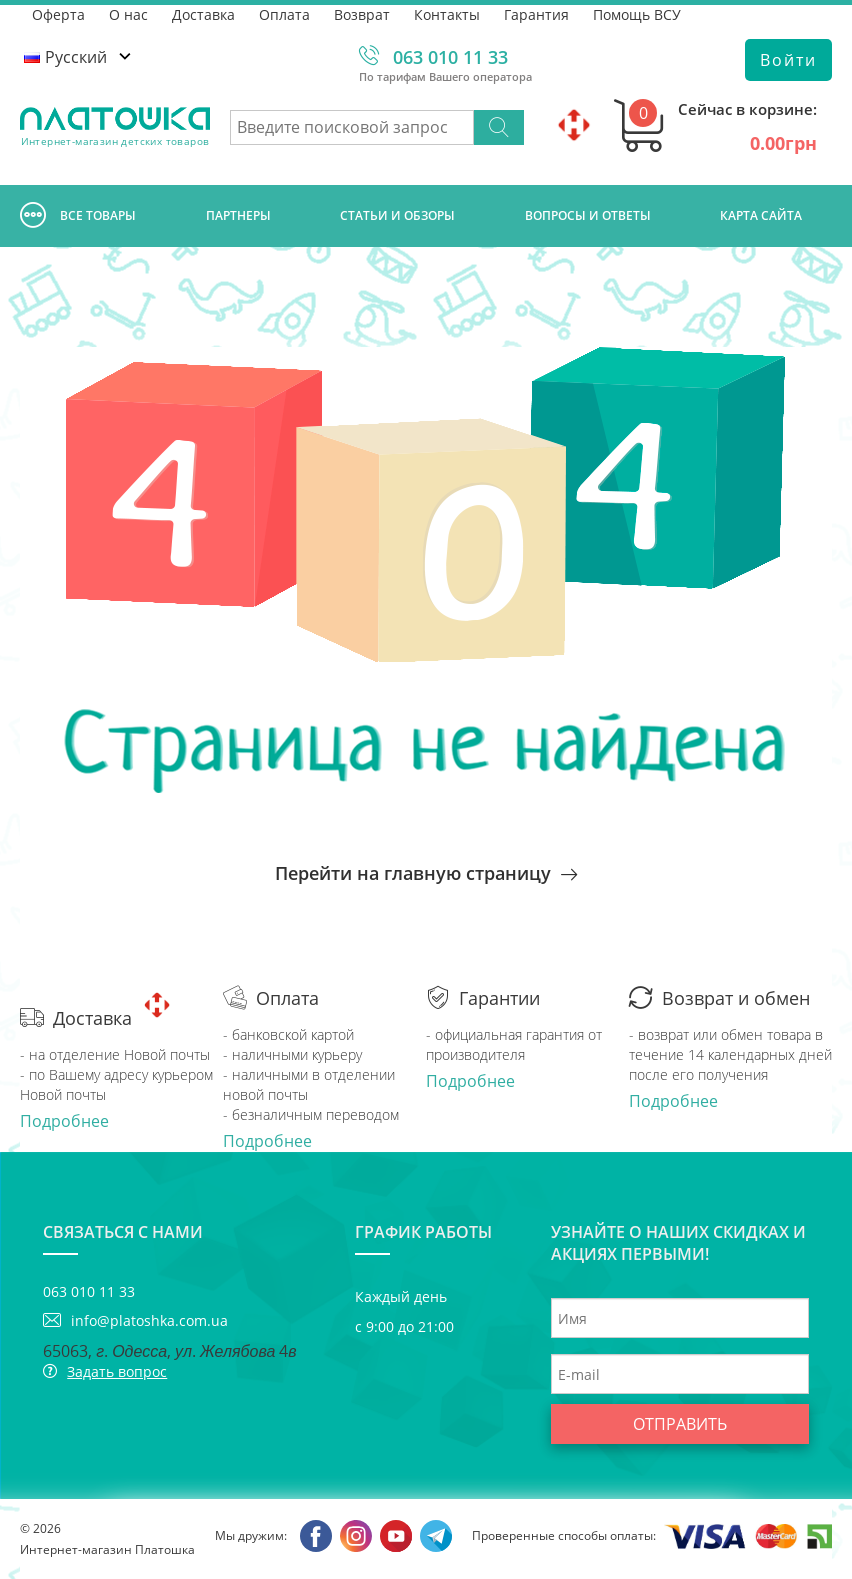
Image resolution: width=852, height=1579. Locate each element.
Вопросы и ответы (588, 215)
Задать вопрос (117, 1371)
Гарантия (536, 14)
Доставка (203, 14)
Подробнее (64, 1121)
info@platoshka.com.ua (149, 1320)
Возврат (362, 14)
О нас (128, 14)
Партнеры (238, 215)
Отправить (680, 1424)
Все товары (78, 216)
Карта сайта (761, 215)
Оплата (284, 14)
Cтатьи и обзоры (397, 215)
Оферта (58, 14)
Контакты (447, 14)
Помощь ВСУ (637, 14)
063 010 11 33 (450, 57)
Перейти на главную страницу (426, 873)
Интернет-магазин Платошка (107, 1549)
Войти (788, 60)
